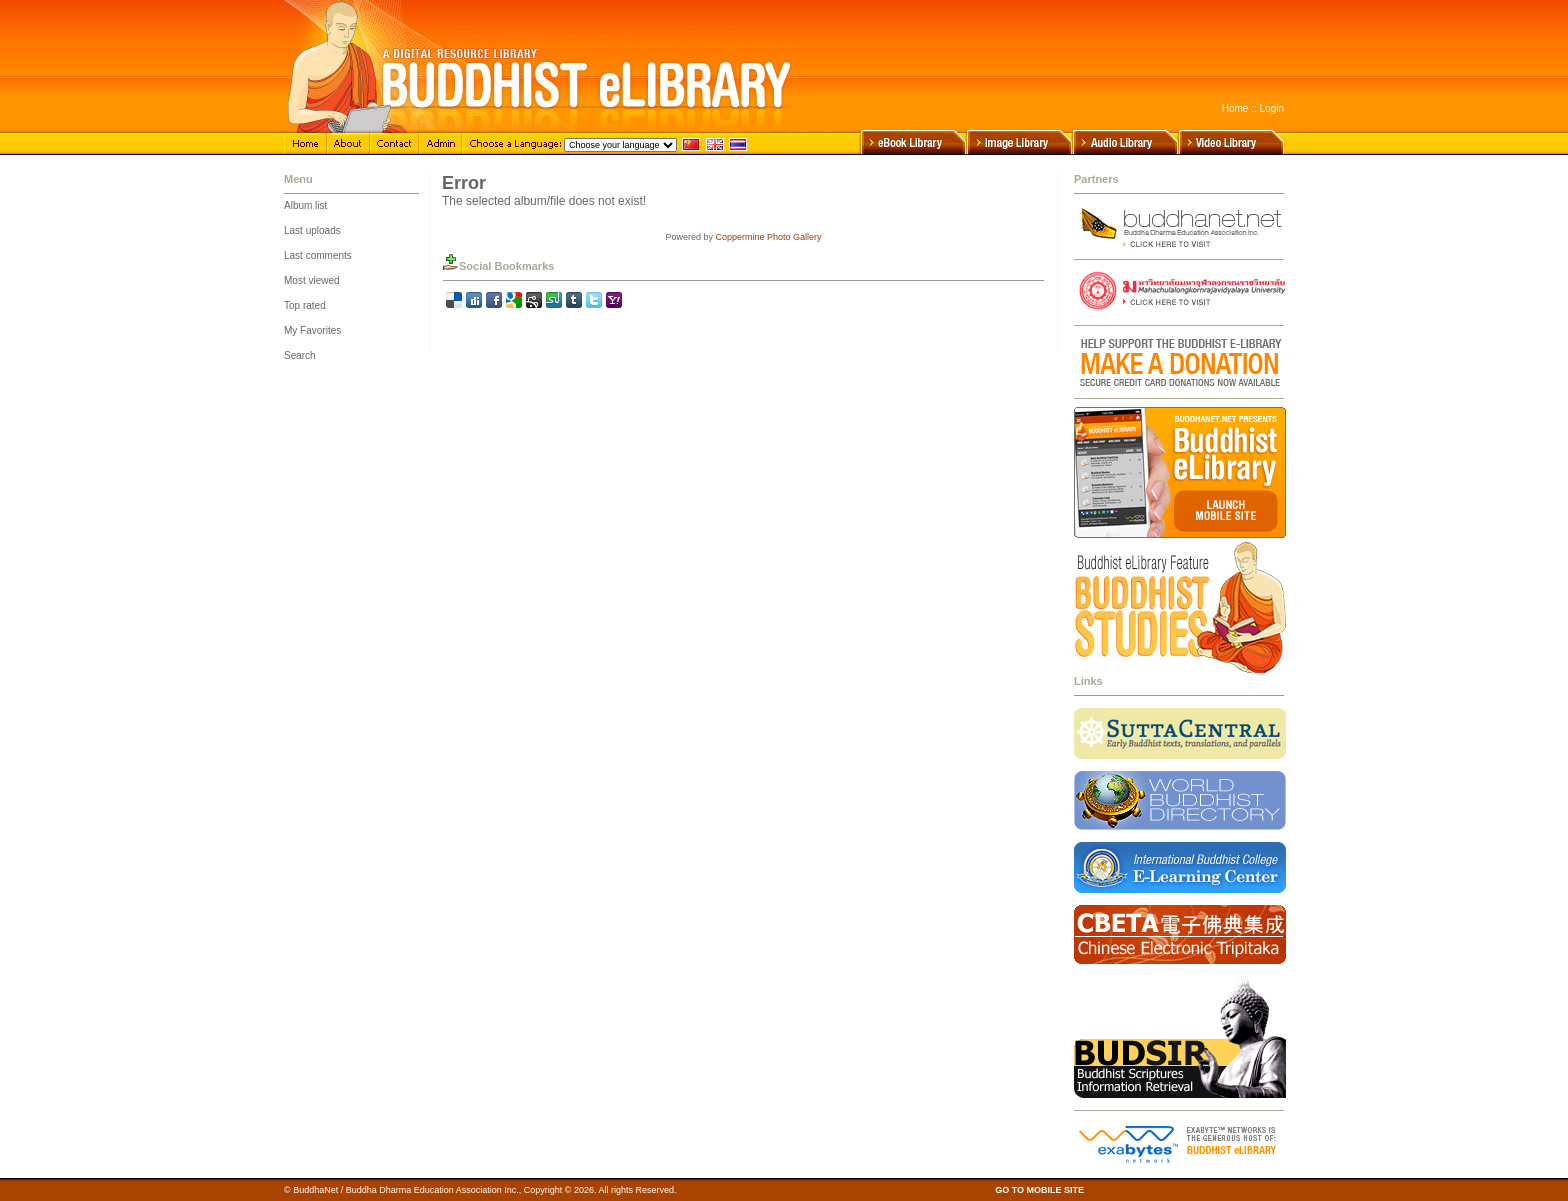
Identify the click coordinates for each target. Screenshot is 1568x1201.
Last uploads (312, 230)
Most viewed (312, 280)
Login (1272, 108)
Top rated (305, 305)
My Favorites (312, 330)
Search (300, 355)
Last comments (318, 255)
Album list (305, 205)
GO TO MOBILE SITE (1039, 1190)
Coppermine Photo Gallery (768, 237)
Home (1235, 108)
